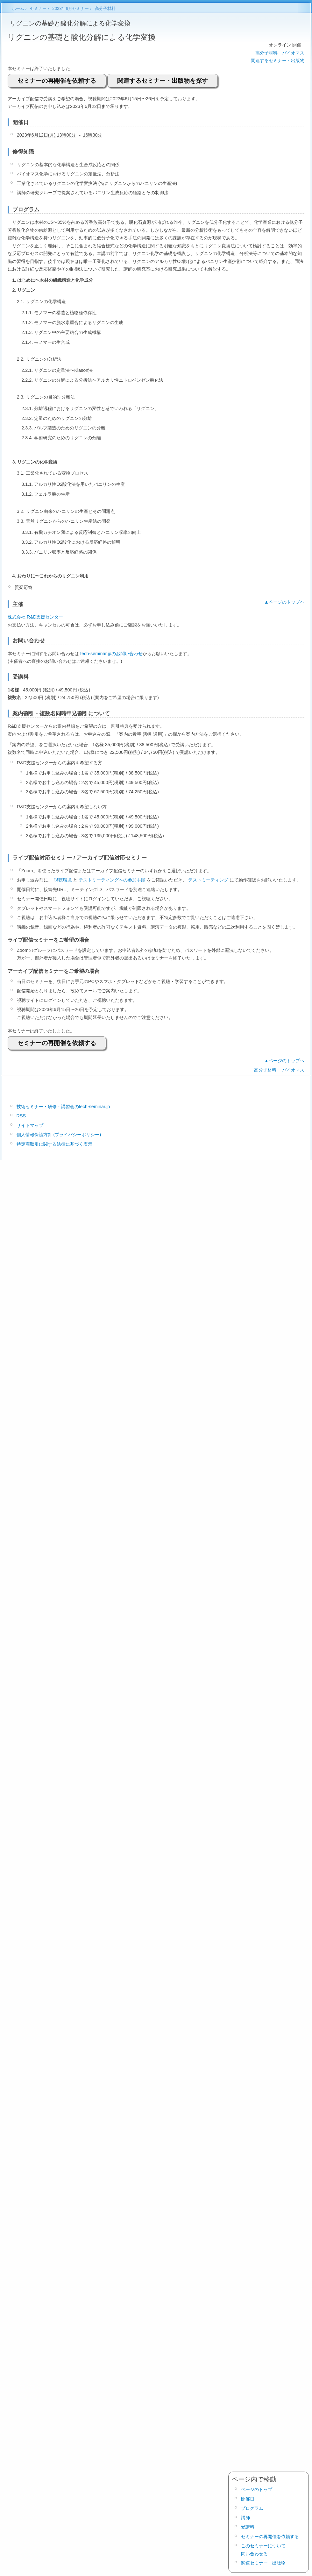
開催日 (247, 2499)
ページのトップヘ (286, 602)
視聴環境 (63, 879)
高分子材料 (266, 52)
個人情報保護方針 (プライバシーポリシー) (59, 1134)
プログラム (252, 2508)
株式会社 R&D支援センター (35, 616)
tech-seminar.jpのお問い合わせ (111, 653)
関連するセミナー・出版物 (277, 60)
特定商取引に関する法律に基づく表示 (54, 1144)
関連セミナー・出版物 (263, 2562)
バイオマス (293, 52)
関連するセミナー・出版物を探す (162, 80)
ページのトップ (256, 2489)
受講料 (247, 2527)
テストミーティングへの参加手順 (112, 879)
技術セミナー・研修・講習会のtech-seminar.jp (63, 1106)
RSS (21, 1115)
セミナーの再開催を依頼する (57, 80)
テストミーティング (208, 879)
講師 (245, 2517)
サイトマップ (30, 1125)
